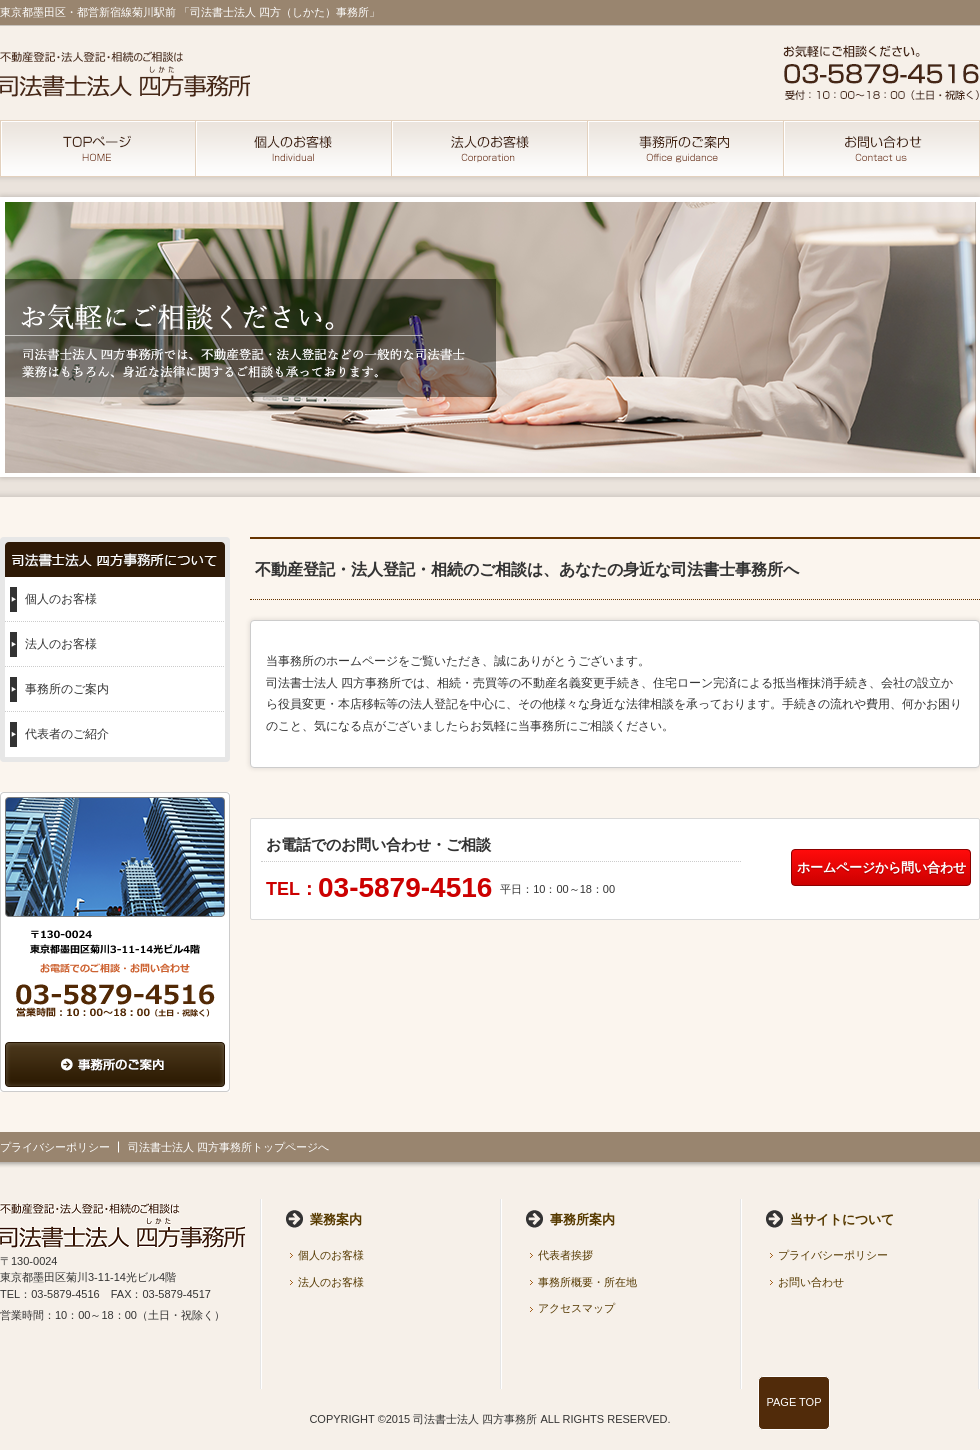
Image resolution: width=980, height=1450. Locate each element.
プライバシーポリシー (55, 1147)
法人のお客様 (61, 644)
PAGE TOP (793, 1402)
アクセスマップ (576, 1308)
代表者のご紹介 (67, 734)
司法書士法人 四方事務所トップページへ (228, 1147)
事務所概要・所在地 (587, 1282)
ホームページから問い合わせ (881, 867)
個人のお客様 (61, 599)
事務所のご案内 (67, 689)
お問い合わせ (811, 1282)
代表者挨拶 (565, 1255)
